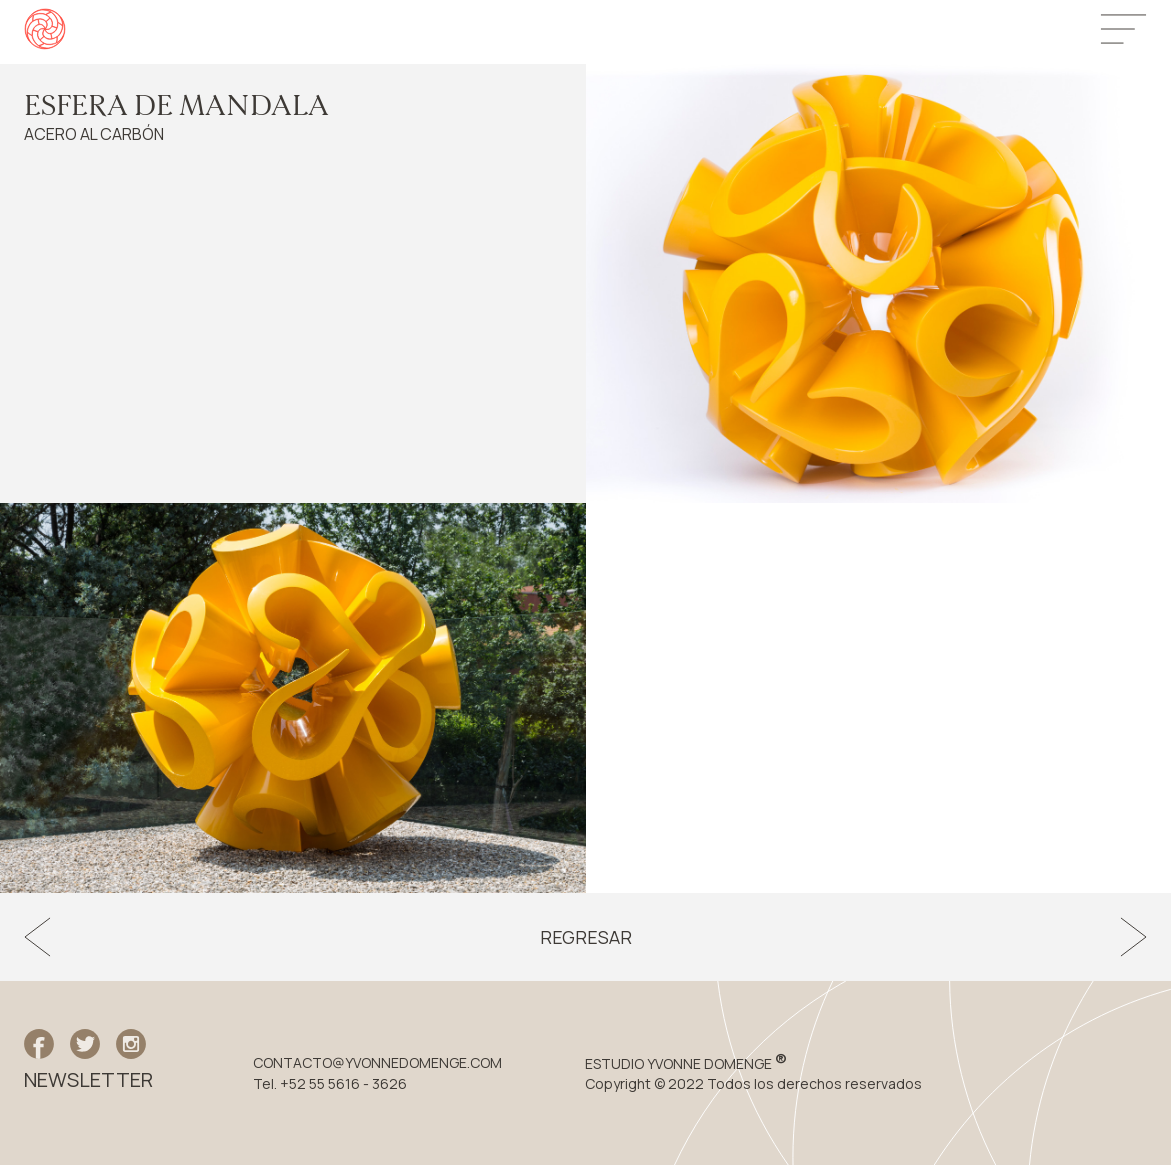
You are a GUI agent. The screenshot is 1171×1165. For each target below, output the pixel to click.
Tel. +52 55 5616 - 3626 (330, 1084)
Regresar (586, 937)
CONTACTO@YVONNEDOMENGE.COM (377, 1063)
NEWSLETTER (88, 1080)
